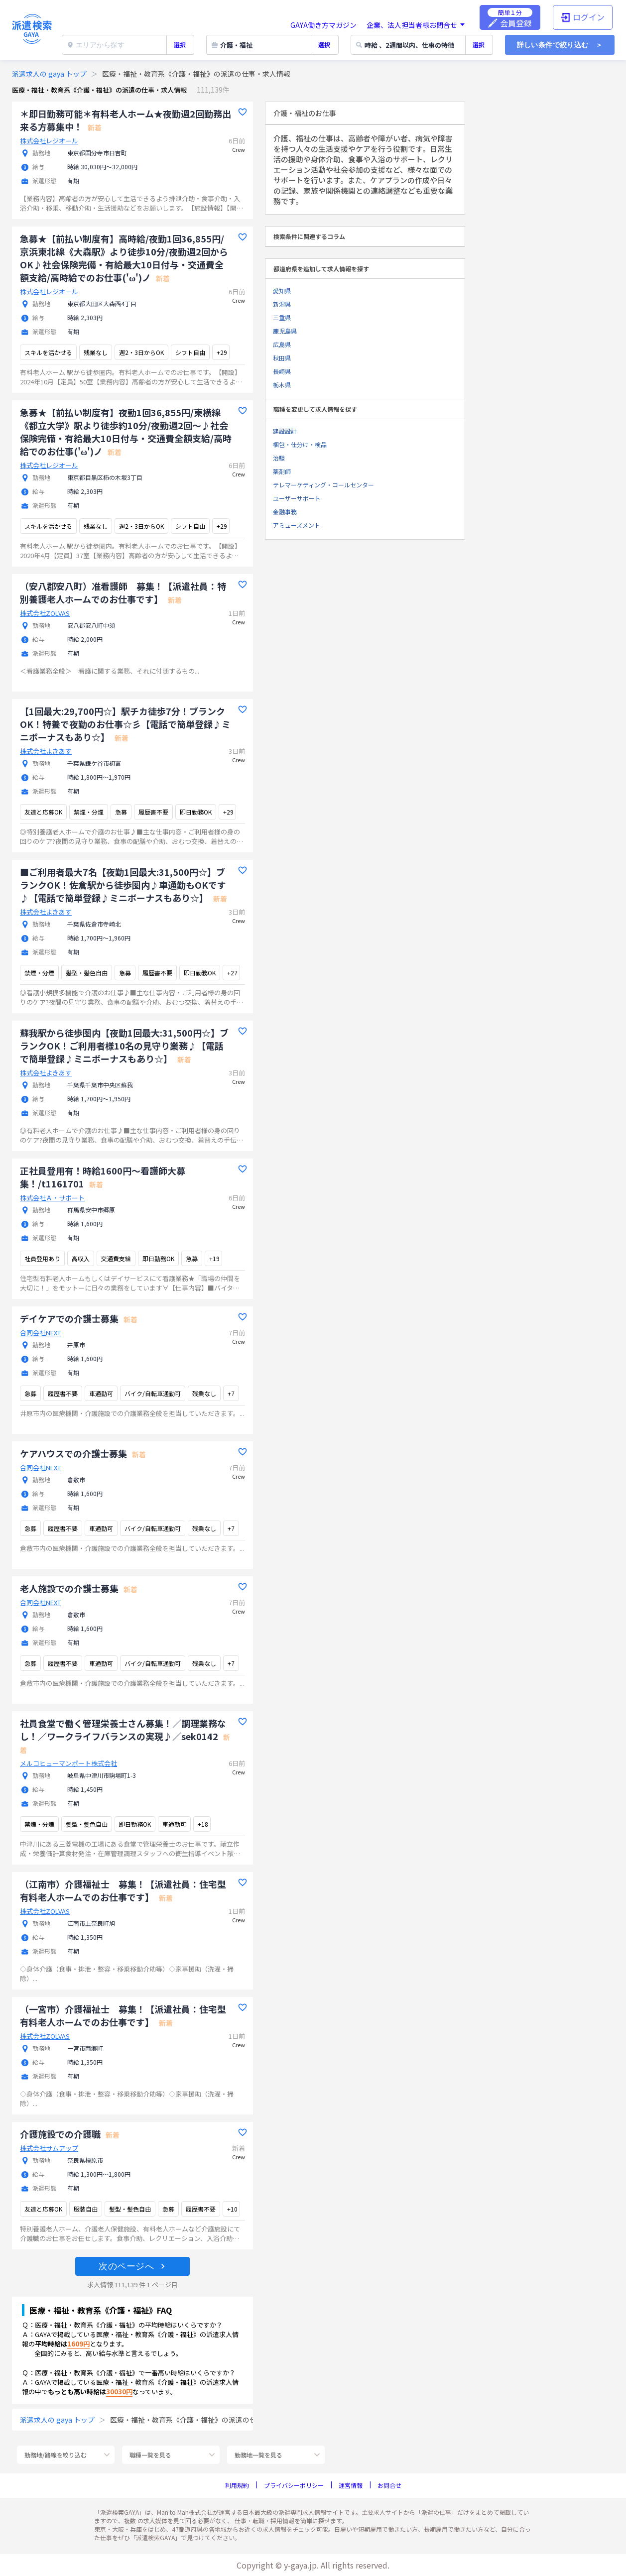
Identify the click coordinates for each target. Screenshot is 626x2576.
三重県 (282, 317)
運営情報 (351, 2485)
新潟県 (282, 304)
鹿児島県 (285, 331)
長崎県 (282, 371)
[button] (132, 2266)
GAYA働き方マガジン (323, 25)
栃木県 (282, 384)
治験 (279, 458)
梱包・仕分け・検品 (300, 444)
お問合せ (389, 2485)
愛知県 (282, 290)
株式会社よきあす (46, 751)
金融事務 (285, 511)
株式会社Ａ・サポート (52, 1197)
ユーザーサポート (297, 498)
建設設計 (285, 431)
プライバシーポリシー (294, 2485)
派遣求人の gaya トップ (49, 74)
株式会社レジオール (49, 140)
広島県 (282, 344)
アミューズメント (296, 525)
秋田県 (282, 357)
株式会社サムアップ (49, 2148)
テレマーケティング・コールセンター (323, 484)
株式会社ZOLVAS (45, 613)
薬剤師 (282, 471)
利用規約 (237, 2485)
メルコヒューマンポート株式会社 (68, 1763)
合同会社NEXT (40, 1332)
